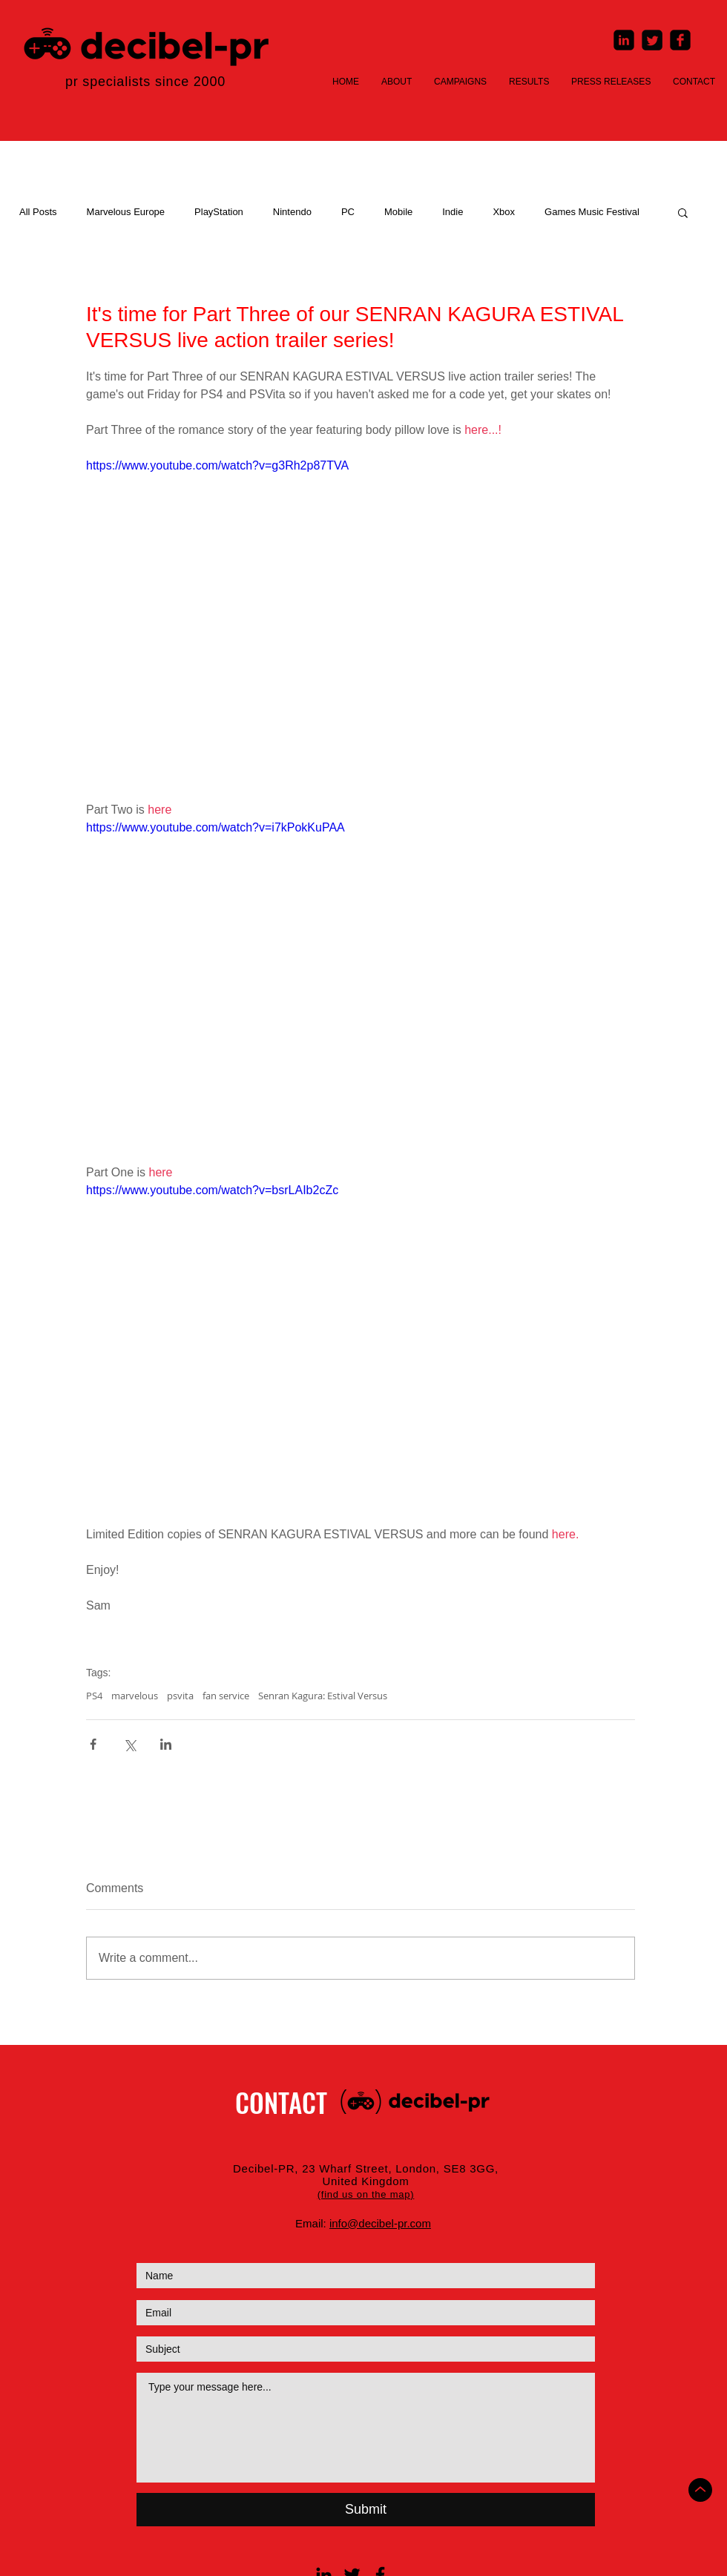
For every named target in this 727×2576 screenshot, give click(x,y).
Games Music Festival (592, 211)
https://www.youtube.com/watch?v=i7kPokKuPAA (215, 827)
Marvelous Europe (126, 211)
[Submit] (365, 2509)
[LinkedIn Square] (623, 40)
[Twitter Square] (652, 40)
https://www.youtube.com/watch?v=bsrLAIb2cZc (212, 1190)
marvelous (134, 1696)
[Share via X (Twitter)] (129, 1744)
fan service (226, 1696)
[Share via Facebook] (93, 1744)
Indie (452, 211)
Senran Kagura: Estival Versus (322, 1696)
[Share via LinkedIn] (166, 1744)
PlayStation (218, 211)
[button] (683, 212)
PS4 (94, 1696)
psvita (180, 1696)
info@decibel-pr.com (380, 2223)
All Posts (38, 211)
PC (348, 211)
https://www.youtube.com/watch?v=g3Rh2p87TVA (217, 465)
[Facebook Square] (680, 40)
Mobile (398, 211)
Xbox (504, 211)
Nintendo (292, 211)
